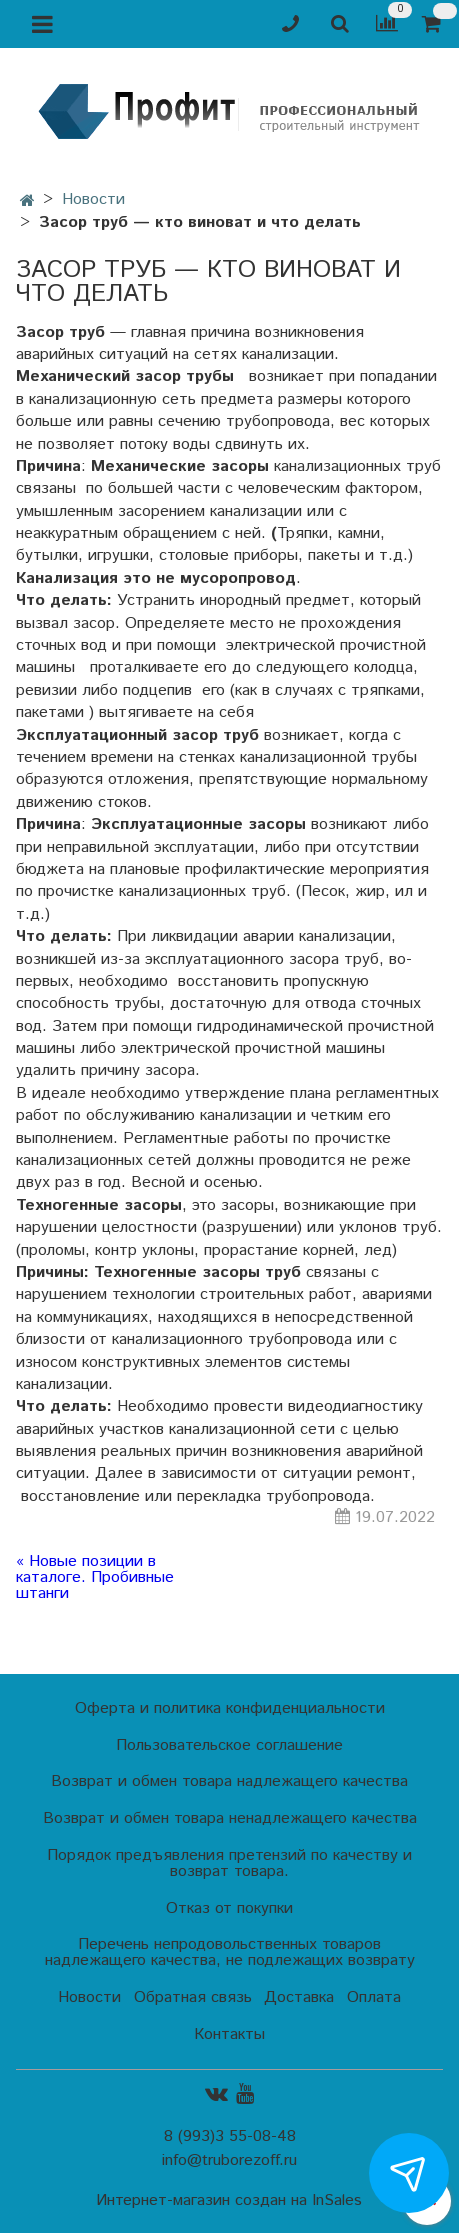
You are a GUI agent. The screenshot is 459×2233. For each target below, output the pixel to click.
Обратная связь (193, 1997)
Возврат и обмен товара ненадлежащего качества (230, 1818)
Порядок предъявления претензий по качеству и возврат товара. (229, 1863)
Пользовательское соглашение (229, 1745)
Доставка (299, 1997)
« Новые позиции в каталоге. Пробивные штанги (95, 1578)
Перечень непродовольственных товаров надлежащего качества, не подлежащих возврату (230, 1952)
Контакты (229, 2034)
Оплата (374, 1997)
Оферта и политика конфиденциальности (230, 1708)
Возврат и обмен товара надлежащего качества (229, 1781)
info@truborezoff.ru (229, 2160)
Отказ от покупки (229, 1908)
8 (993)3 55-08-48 (230, 2136)
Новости (93, 199)
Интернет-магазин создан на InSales (229, 2201)
